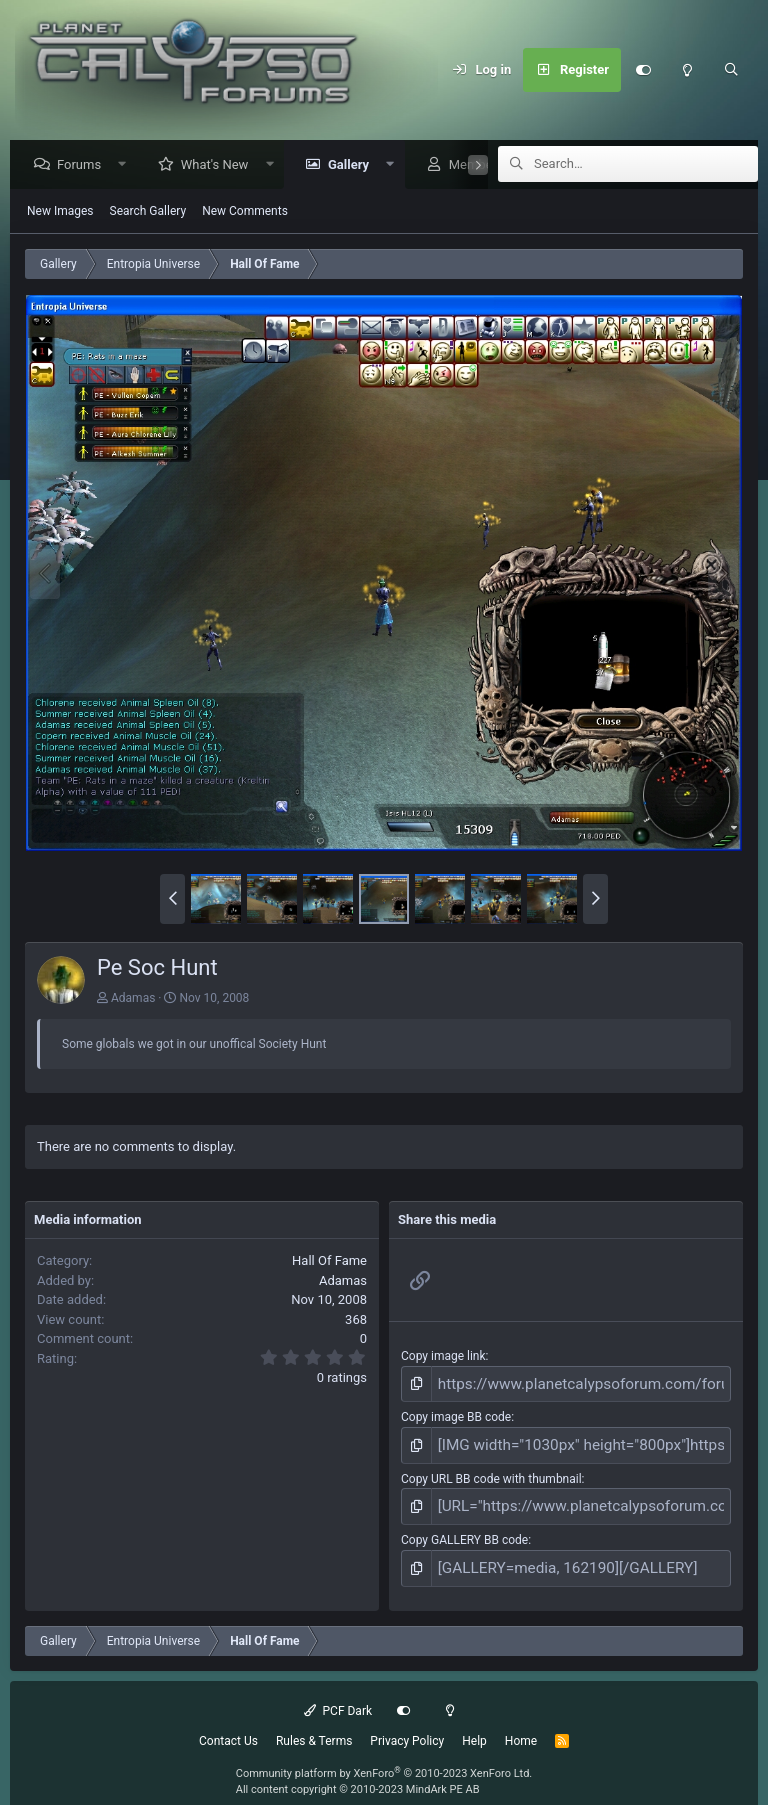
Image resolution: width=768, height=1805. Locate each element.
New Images (60, 212)
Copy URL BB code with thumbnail (491, 1470)
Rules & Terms (314, 1722)
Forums (84, 165)
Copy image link (443, 1357)
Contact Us (228, 1722)
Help (474, 1722)
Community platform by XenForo (384, 1754)
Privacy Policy (407, 1722)
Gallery (353, 165)
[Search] (731, 70)
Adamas (133, 999)
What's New (220, 165)
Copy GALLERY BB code (464, 1527)
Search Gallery (148, 212)
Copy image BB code (456, 1414)
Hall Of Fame (329, 1261)
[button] (127, 165)
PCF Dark (338, 1692)
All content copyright (358, 1771)
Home (521, 1722)
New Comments (245, 212)
